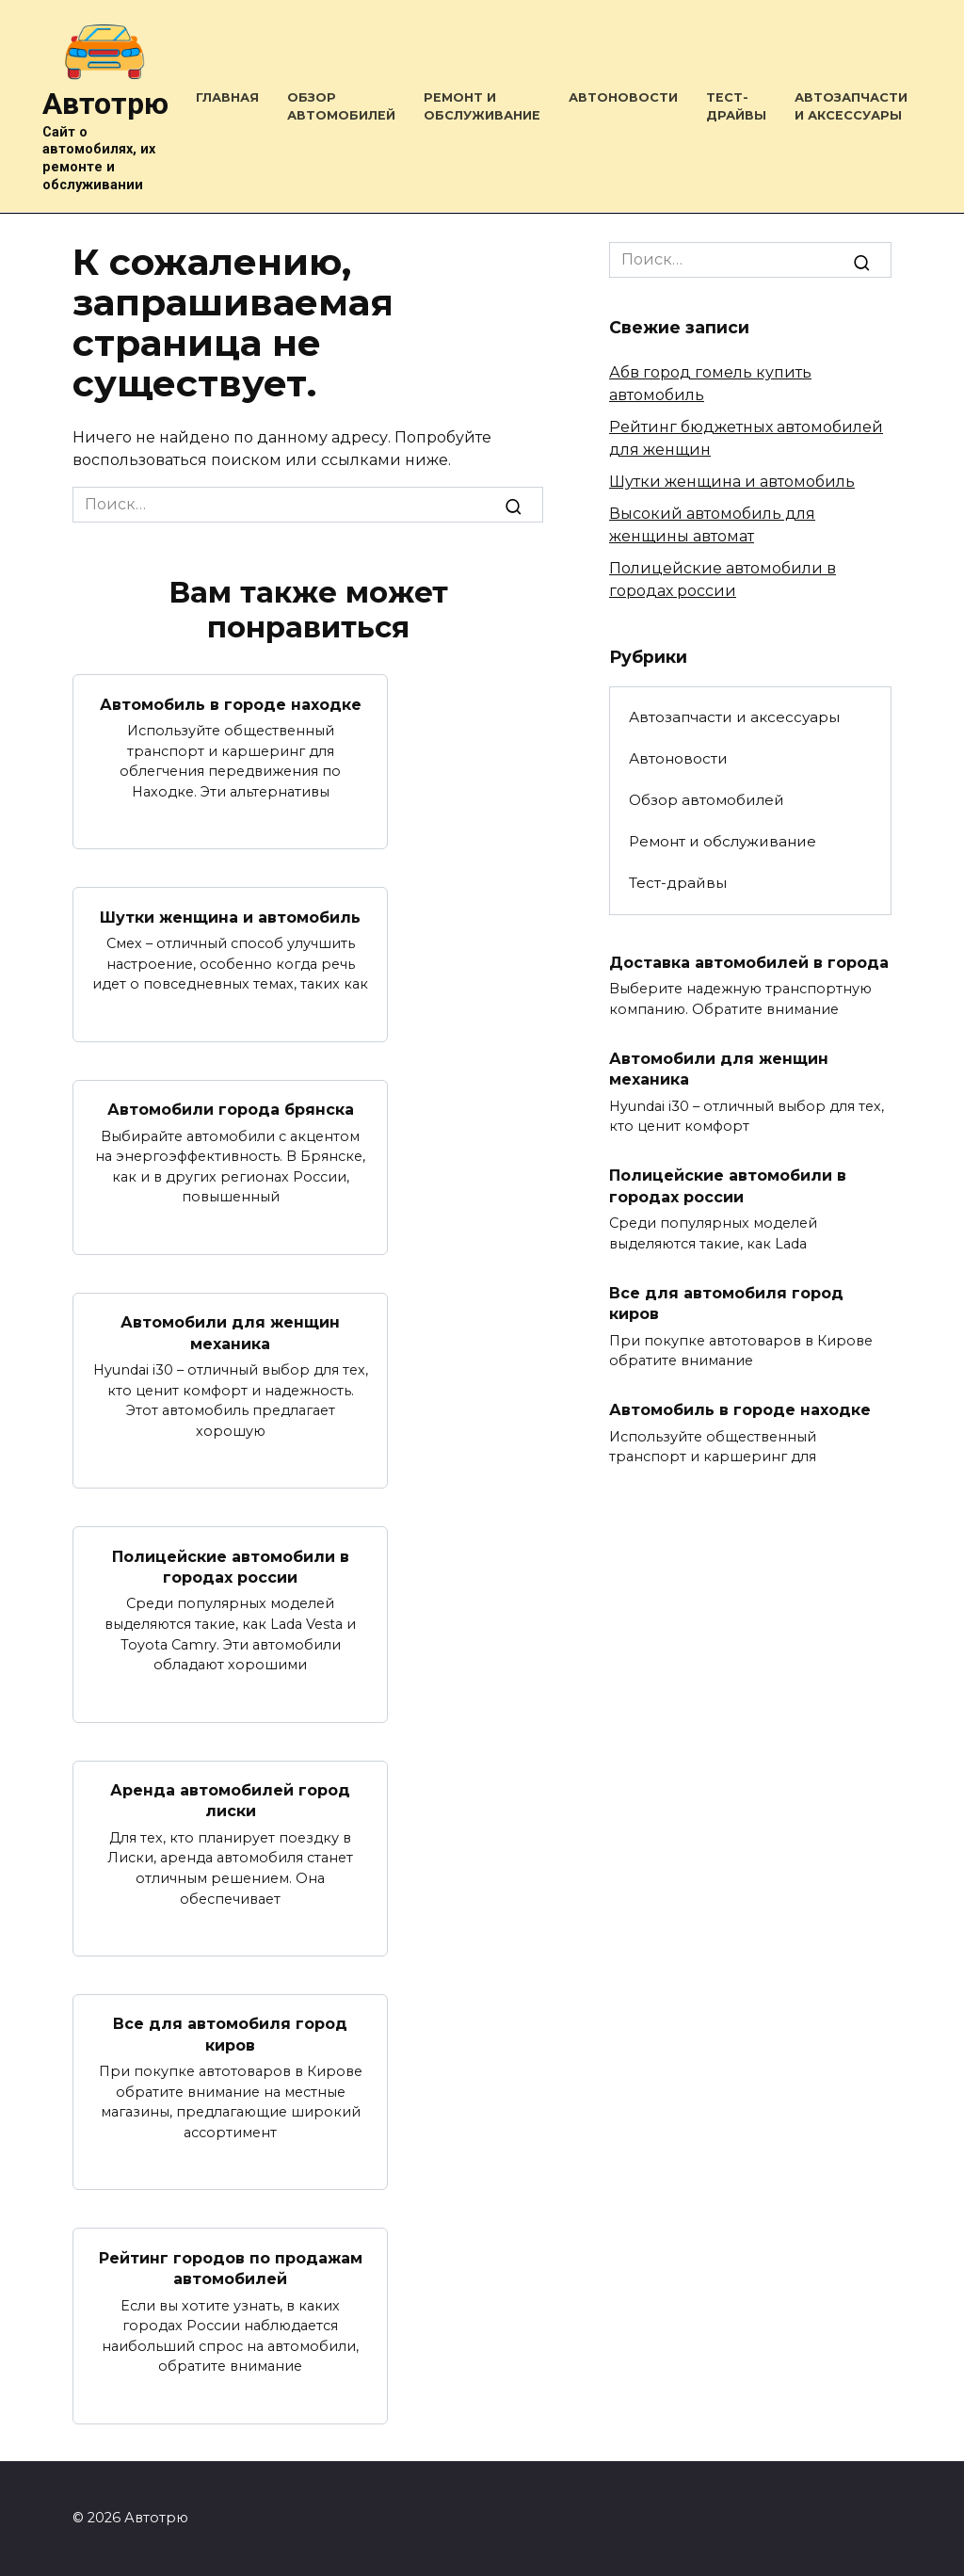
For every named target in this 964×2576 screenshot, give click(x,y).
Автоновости (623, 97)
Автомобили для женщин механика (230, 1332)
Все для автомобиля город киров (230, 2034)
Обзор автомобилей (706, 800)
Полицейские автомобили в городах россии (230, 1566)
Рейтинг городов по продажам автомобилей (230, 2267)
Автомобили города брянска (230, 1110)
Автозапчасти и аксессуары (734, 717)
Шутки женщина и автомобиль (230, 917)
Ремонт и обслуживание (722, 841)
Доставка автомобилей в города (749, 963)
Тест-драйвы (678, 883)
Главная (227, 97)
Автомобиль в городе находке (231, 704)
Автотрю (105, 103)
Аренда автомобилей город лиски (230, 1800)
